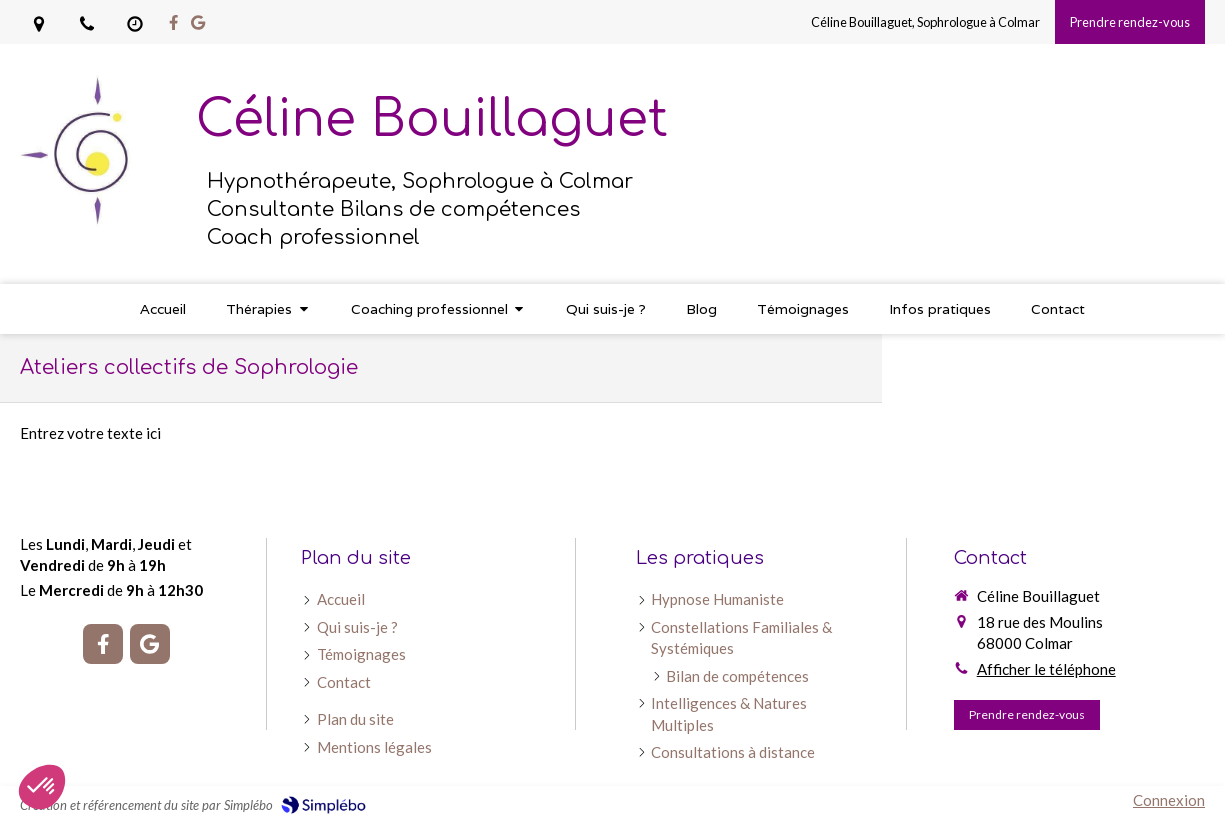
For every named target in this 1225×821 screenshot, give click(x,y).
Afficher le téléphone (1046, 669)
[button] (42, 787)
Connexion (1169, 800)
